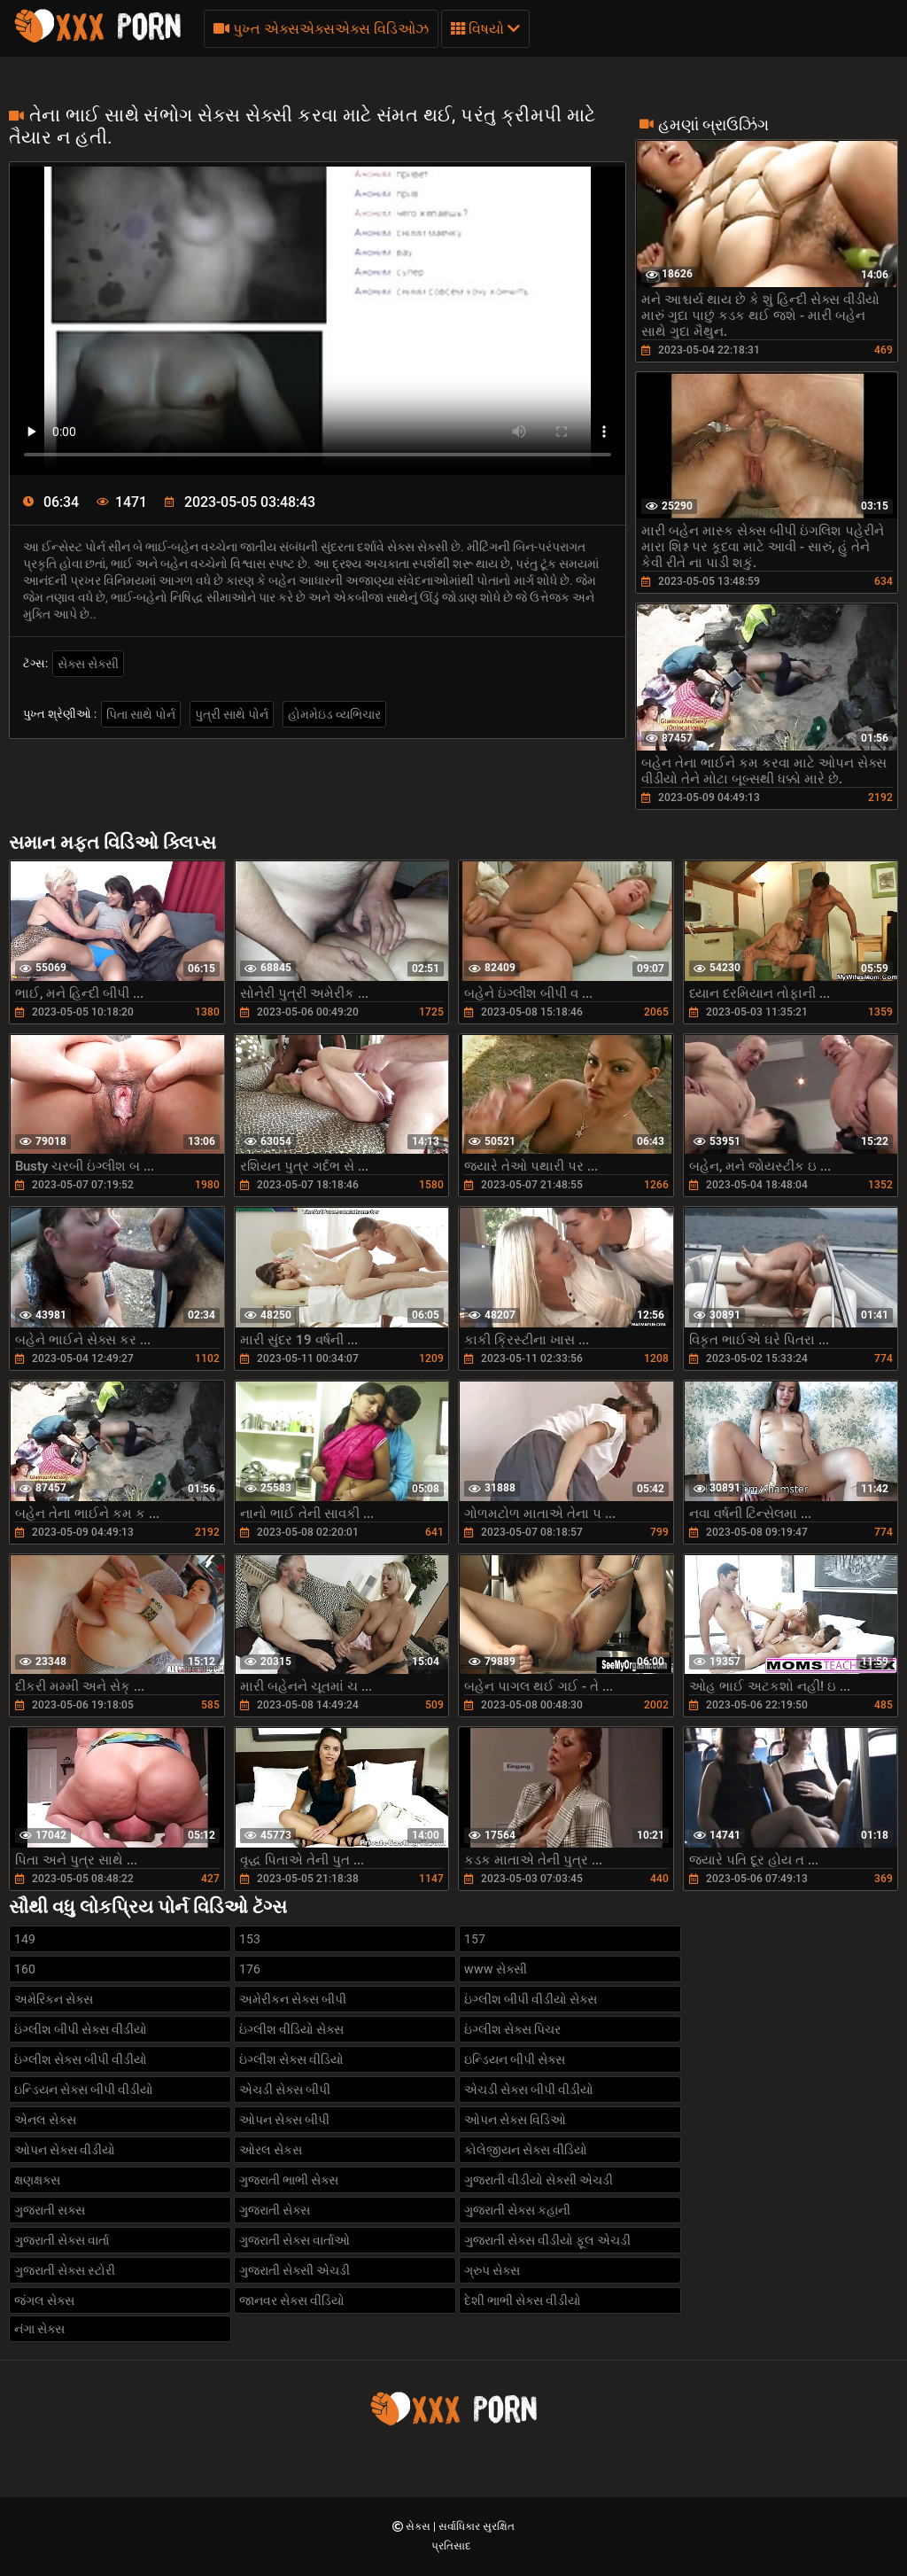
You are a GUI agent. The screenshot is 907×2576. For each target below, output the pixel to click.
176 (249, 1969)
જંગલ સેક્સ (44, 2300)
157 (474, 1939)
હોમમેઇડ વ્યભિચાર (334, 714)
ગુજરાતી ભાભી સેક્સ (288, 2180)
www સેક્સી (495, 1969)
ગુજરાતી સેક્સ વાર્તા (61, 2240)
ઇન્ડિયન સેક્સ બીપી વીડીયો (83, 2089)
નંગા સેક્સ (39, 2329)
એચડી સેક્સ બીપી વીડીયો (528, 2089)
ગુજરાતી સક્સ (49, 2210)
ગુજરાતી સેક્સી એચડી (294, 2270)
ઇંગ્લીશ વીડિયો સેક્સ (291, 2029)
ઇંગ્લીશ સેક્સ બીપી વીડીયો (80, 2059)
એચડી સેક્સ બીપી (284, 2089)
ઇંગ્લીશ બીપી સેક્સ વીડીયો (80, 2029)
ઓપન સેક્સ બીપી (284, 2120)
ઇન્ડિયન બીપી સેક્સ (514, 2059)
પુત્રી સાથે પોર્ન (231, 714)
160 (24, 1969)
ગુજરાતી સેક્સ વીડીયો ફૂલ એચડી (547, 2240)
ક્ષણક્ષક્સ (37, 2180)
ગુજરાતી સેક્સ (274, 2210)
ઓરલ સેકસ (270, 2150)
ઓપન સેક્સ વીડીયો (64, 2150)
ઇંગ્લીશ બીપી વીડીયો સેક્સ (530, 1999)
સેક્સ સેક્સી (88, 664)
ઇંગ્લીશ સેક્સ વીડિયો (291, 2059)
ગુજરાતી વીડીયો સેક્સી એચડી (538, 2180)
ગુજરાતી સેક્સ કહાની (517, 2210)
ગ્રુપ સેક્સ (492, 2270)
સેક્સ (419, 2526)
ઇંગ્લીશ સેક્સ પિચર (512, 2029)
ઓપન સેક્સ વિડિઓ (515, 2120)
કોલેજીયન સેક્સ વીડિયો (525, 2150)
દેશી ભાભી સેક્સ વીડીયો (522, 2300)
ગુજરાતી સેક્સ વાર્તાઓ (294, 2240)
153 (249, 1939)
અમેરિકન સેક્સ (53, 1999)
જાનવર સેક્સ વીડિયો (292, 2300)
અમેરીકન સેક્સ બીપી (292, 1999)
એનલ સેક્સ (45, 2120)
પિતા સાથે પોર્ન (140, 714)
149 (24, 1939)
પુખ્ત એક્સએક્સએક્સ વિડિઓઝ (321, 28)
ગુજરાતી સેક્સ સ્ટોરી (64, 2270)
